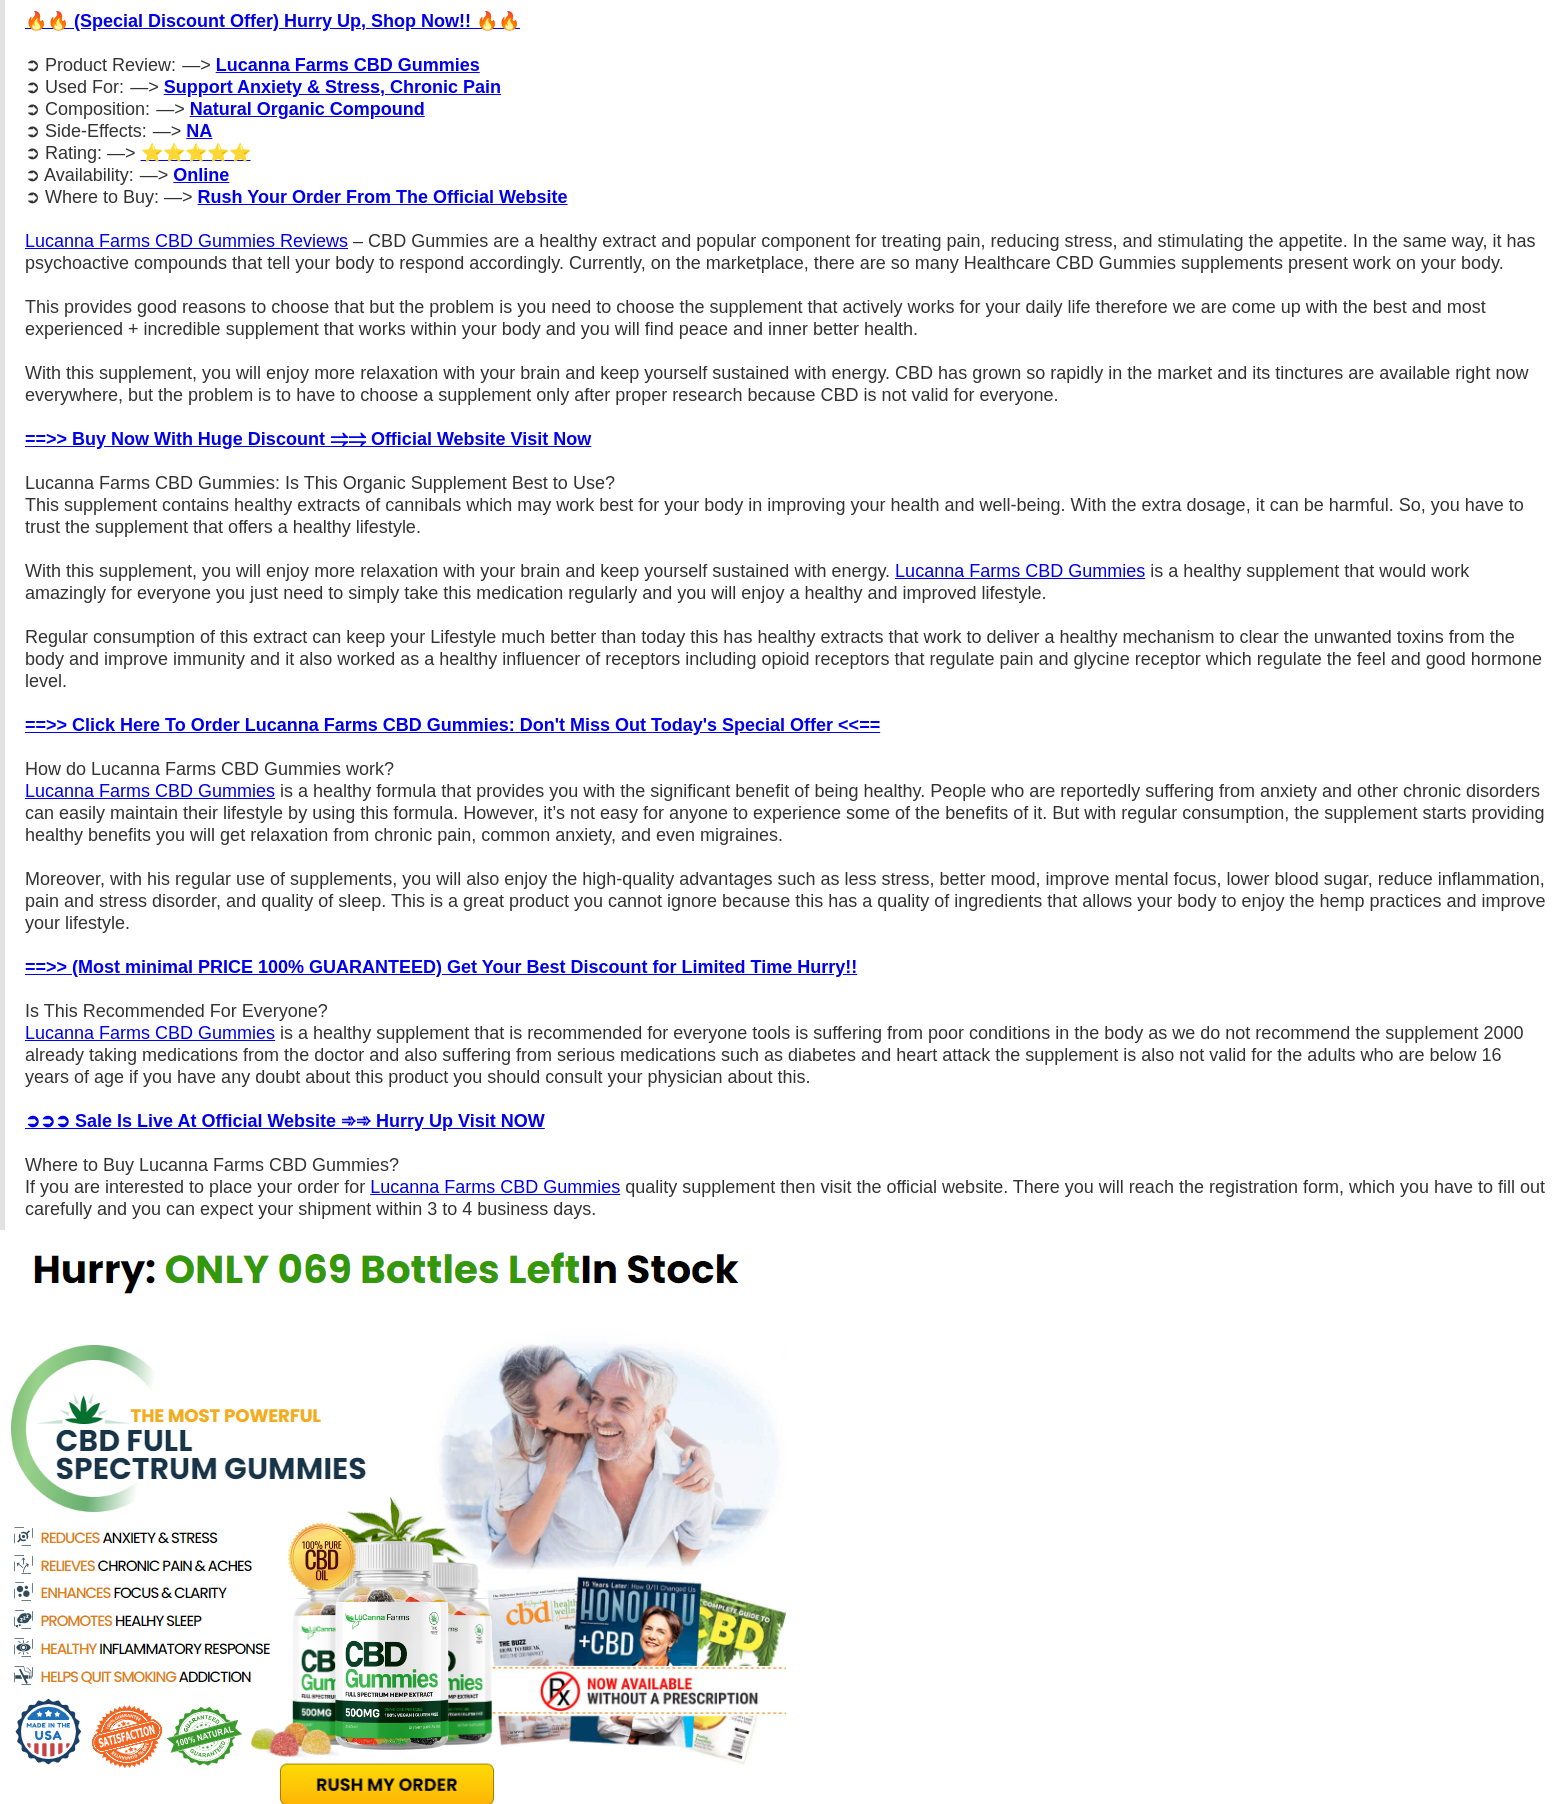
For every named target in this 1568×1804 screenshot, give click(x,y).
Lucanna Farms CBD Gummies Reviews (186, 241)
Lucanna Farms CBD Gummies (1020, 571)
